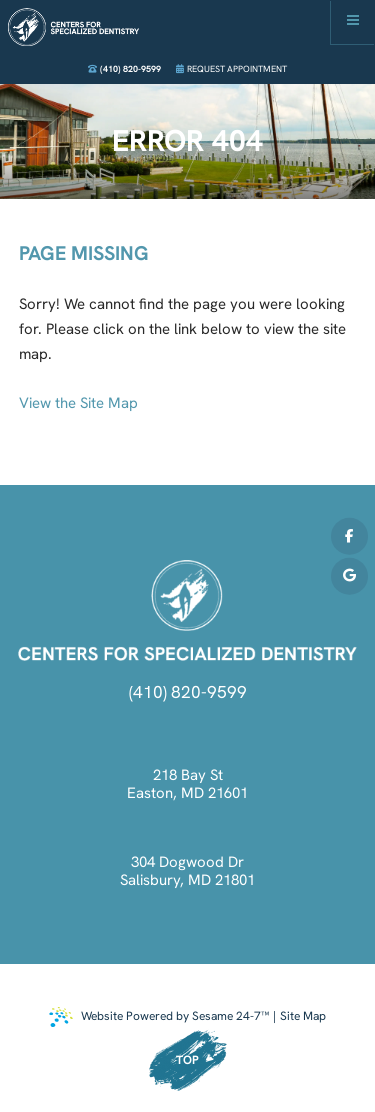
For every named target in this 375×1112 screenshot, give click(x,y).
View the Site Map (78, 403)
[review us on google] (349, 576)
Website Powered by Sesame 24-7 (159, 1017)
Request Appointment (231, 69)
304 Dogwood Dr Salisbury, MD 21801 (187, 871)
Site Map (303, 1016)
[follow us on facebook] (349, 536)
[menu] (353, 22)
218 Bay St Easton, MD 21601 (187, 784)
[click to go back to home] (188, 610)
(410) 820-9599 (124, 69)
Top (187, 1060)
